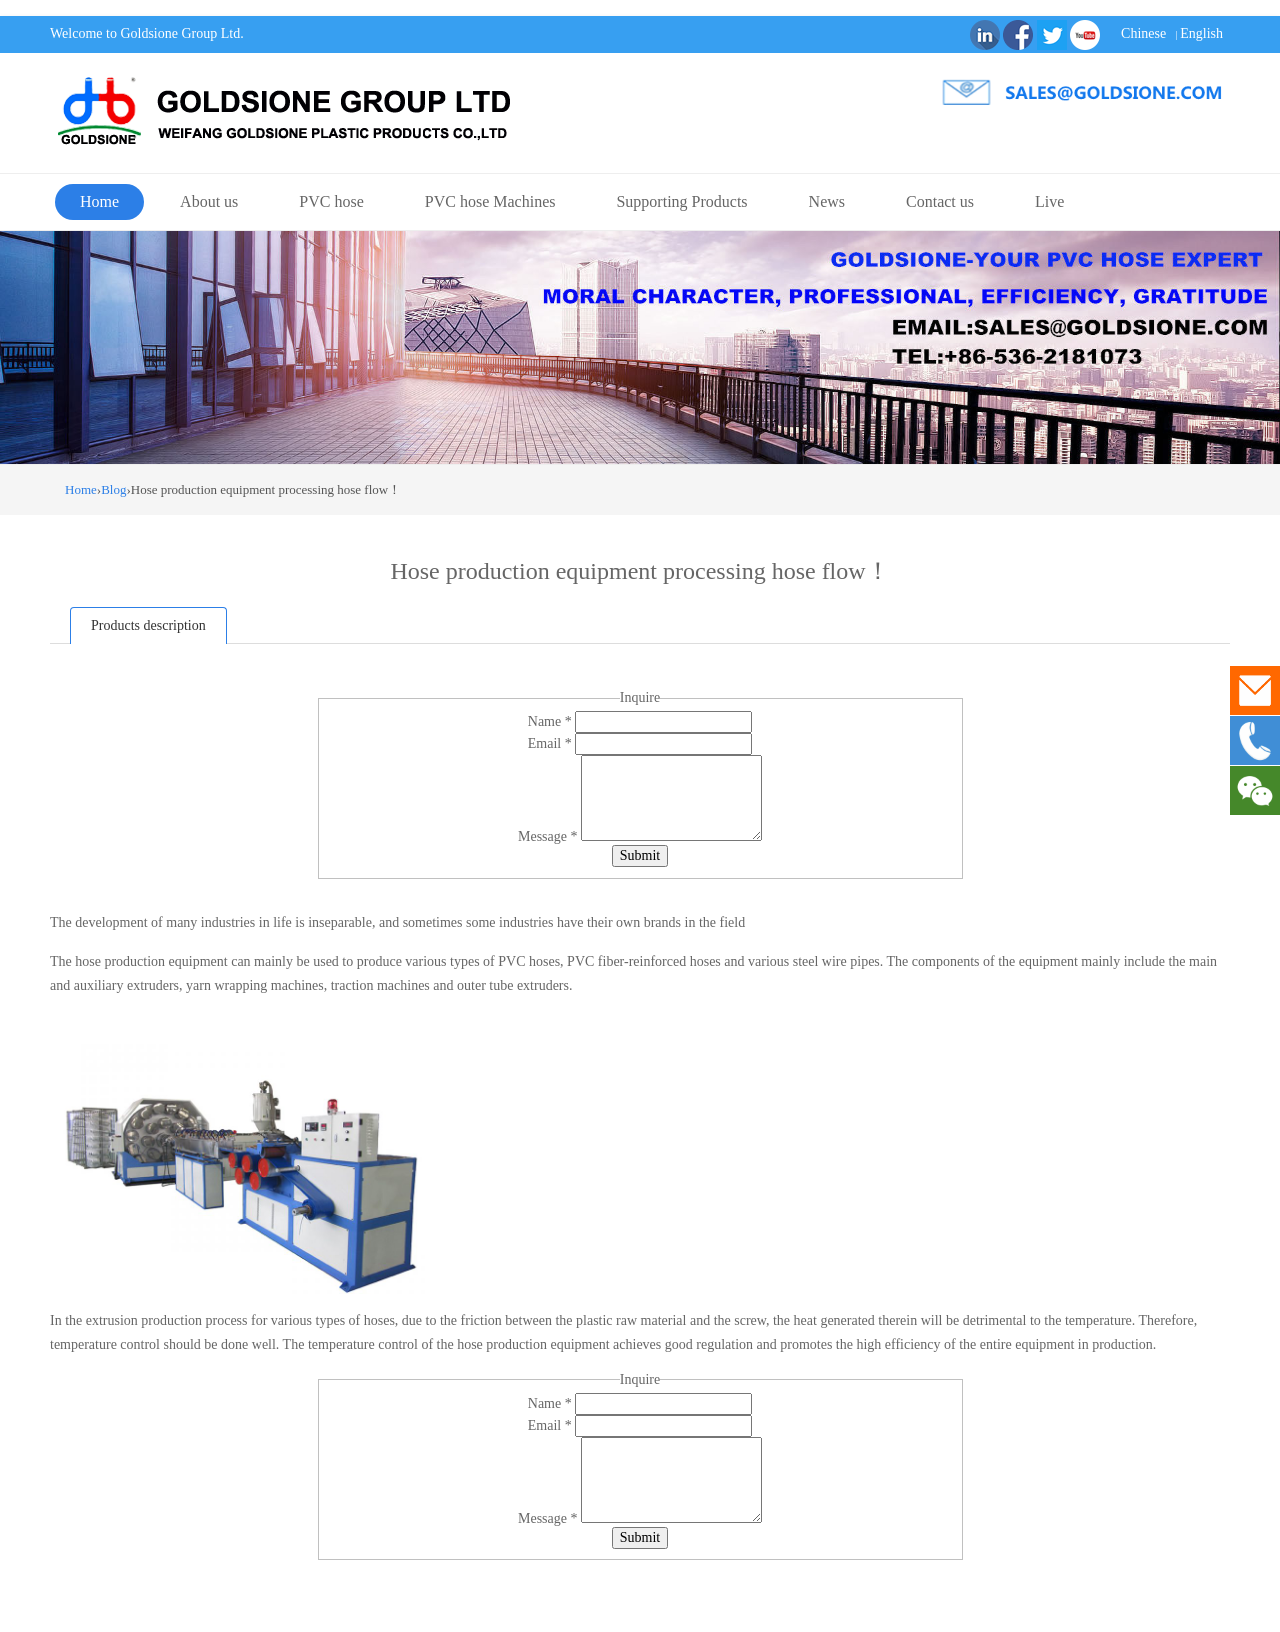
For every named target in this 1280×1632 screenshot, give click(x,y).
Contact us (940, 201)
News (827, 201)
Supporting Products (681, 201)
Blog (113, 489)
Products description (148, 625)
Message (549, 836)
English (1201, 33)
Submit (640, 855)
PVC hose (331, 201)
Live (1049, 201)
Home (99, 201)
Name (551, 721)
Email (551, 743)
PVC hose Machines (490, 201)
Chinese (1143, 33)
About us (209, 201)
